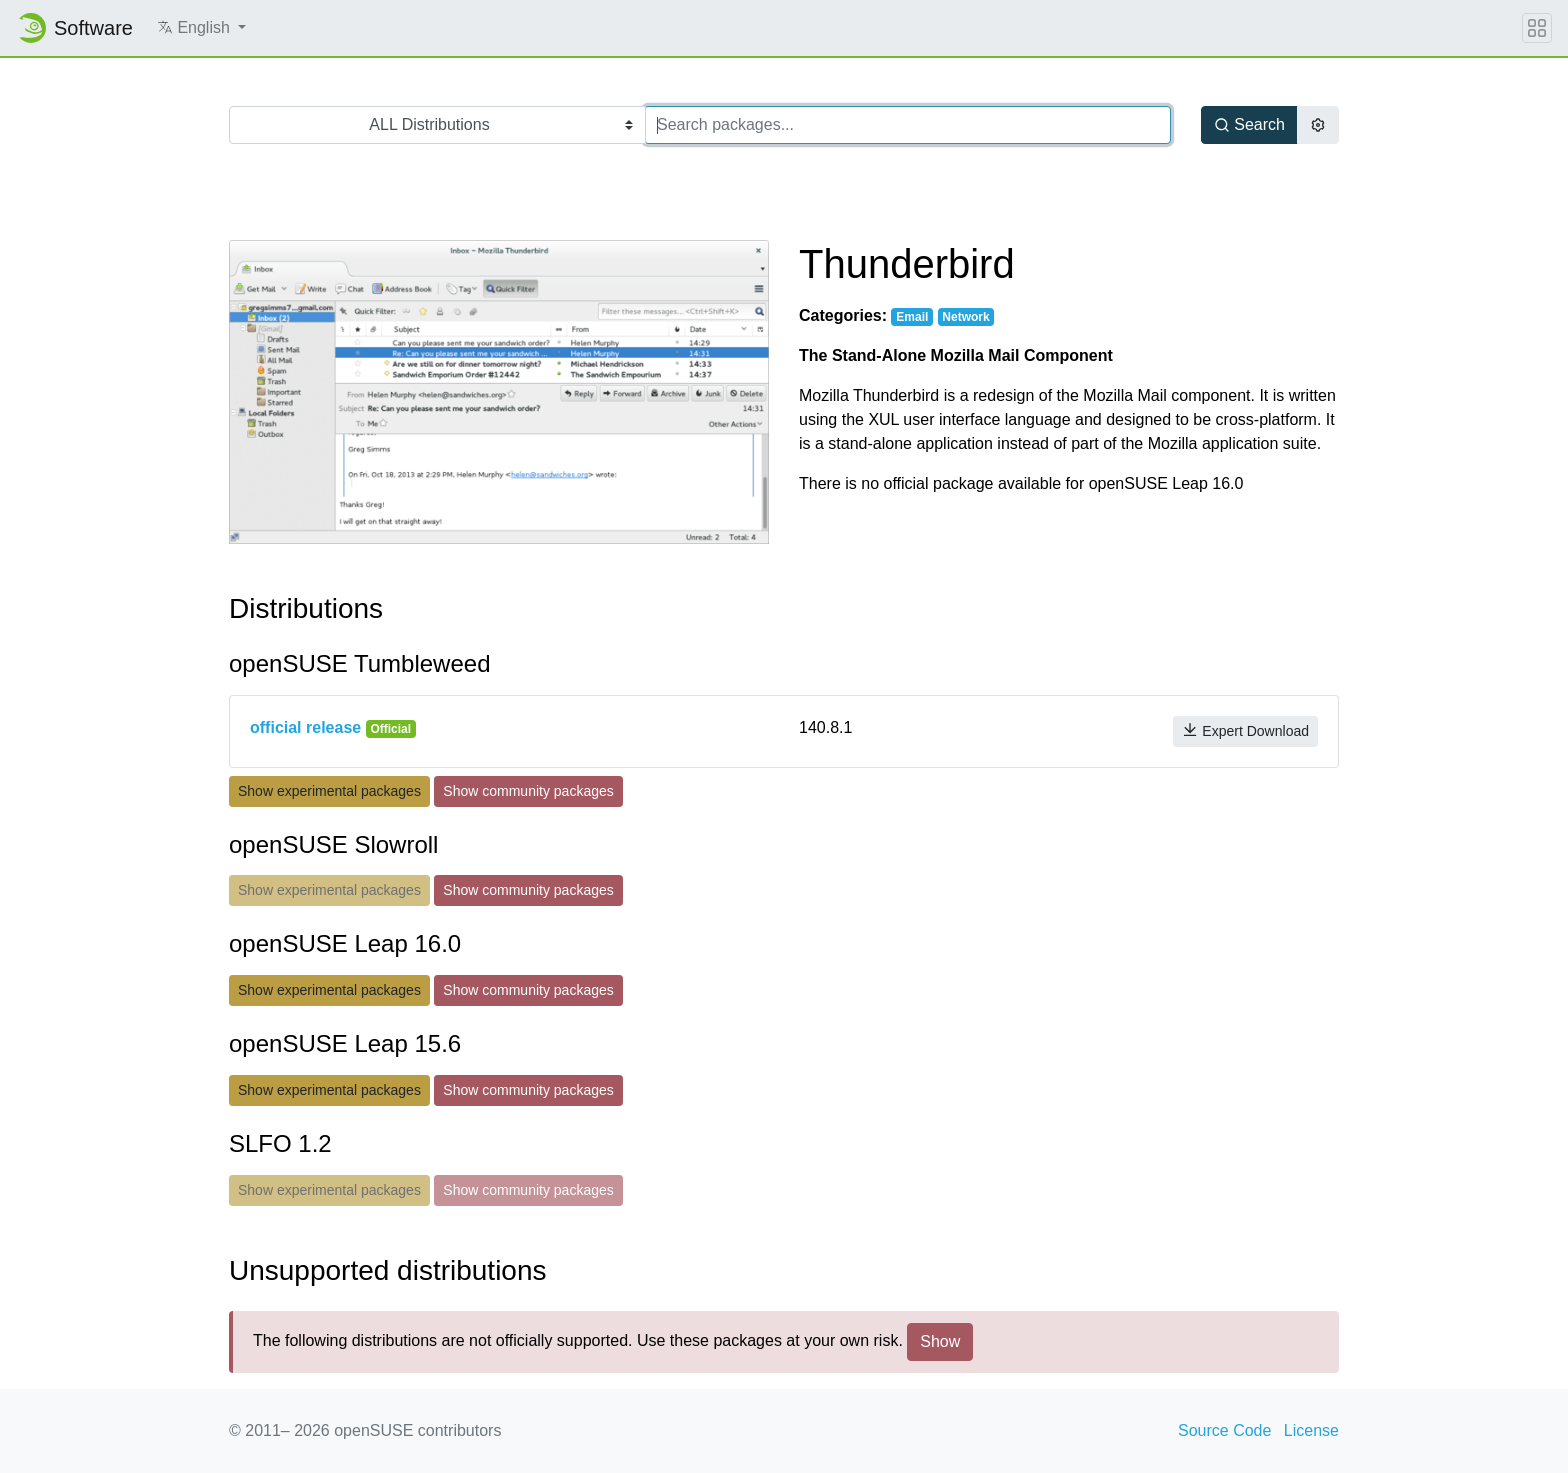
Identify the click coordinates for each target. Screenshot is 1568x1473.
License (1311, 1430)
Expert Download (1245, 730)
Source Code (1224, 1430)
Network (965, 317)
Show (940, 1341)
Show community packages (528, 791)
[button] (201, 28)
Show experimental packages (329, 791)
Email (912, 317)
